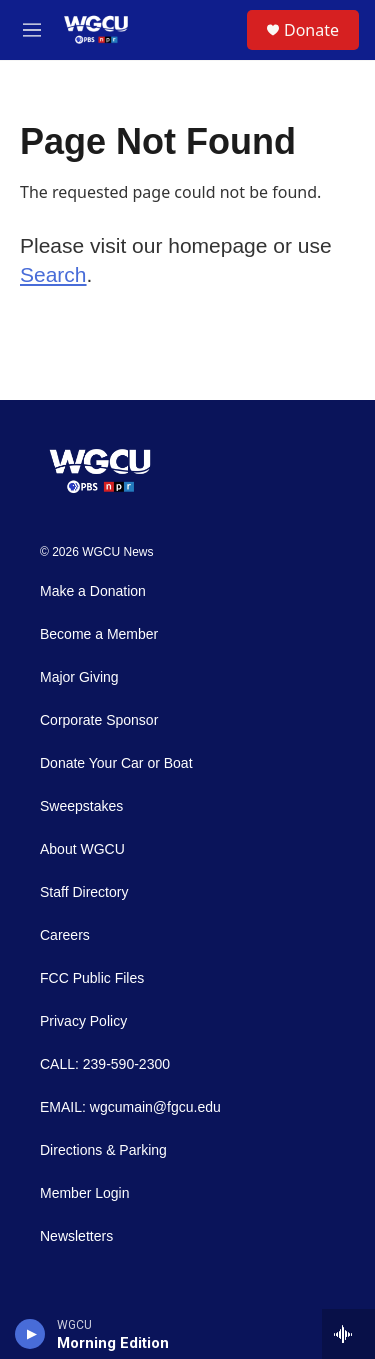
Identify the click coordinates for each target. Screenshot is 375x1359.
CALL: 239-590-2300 (105, 1064)
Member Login (85, 1193)
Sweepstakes (81, 806)
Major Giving (79, 677)
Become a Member (99, 634)
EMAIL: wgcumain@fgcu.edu (130, 1107)
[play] (30, 1334)
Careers (65, 935)
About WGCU (82, 849)
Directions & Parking (103, 1150)
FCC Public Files (92, 978)
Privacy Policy (83, 1021)
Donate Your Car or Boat (116, 763)
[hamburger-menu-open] (32, 30)
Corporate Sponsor (99, 720)
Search (53, 274)
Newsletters (76, 1236)
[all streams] (348, 1334)
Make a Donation (93, 591)
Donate (311, 30)
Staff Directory (84, 892)
